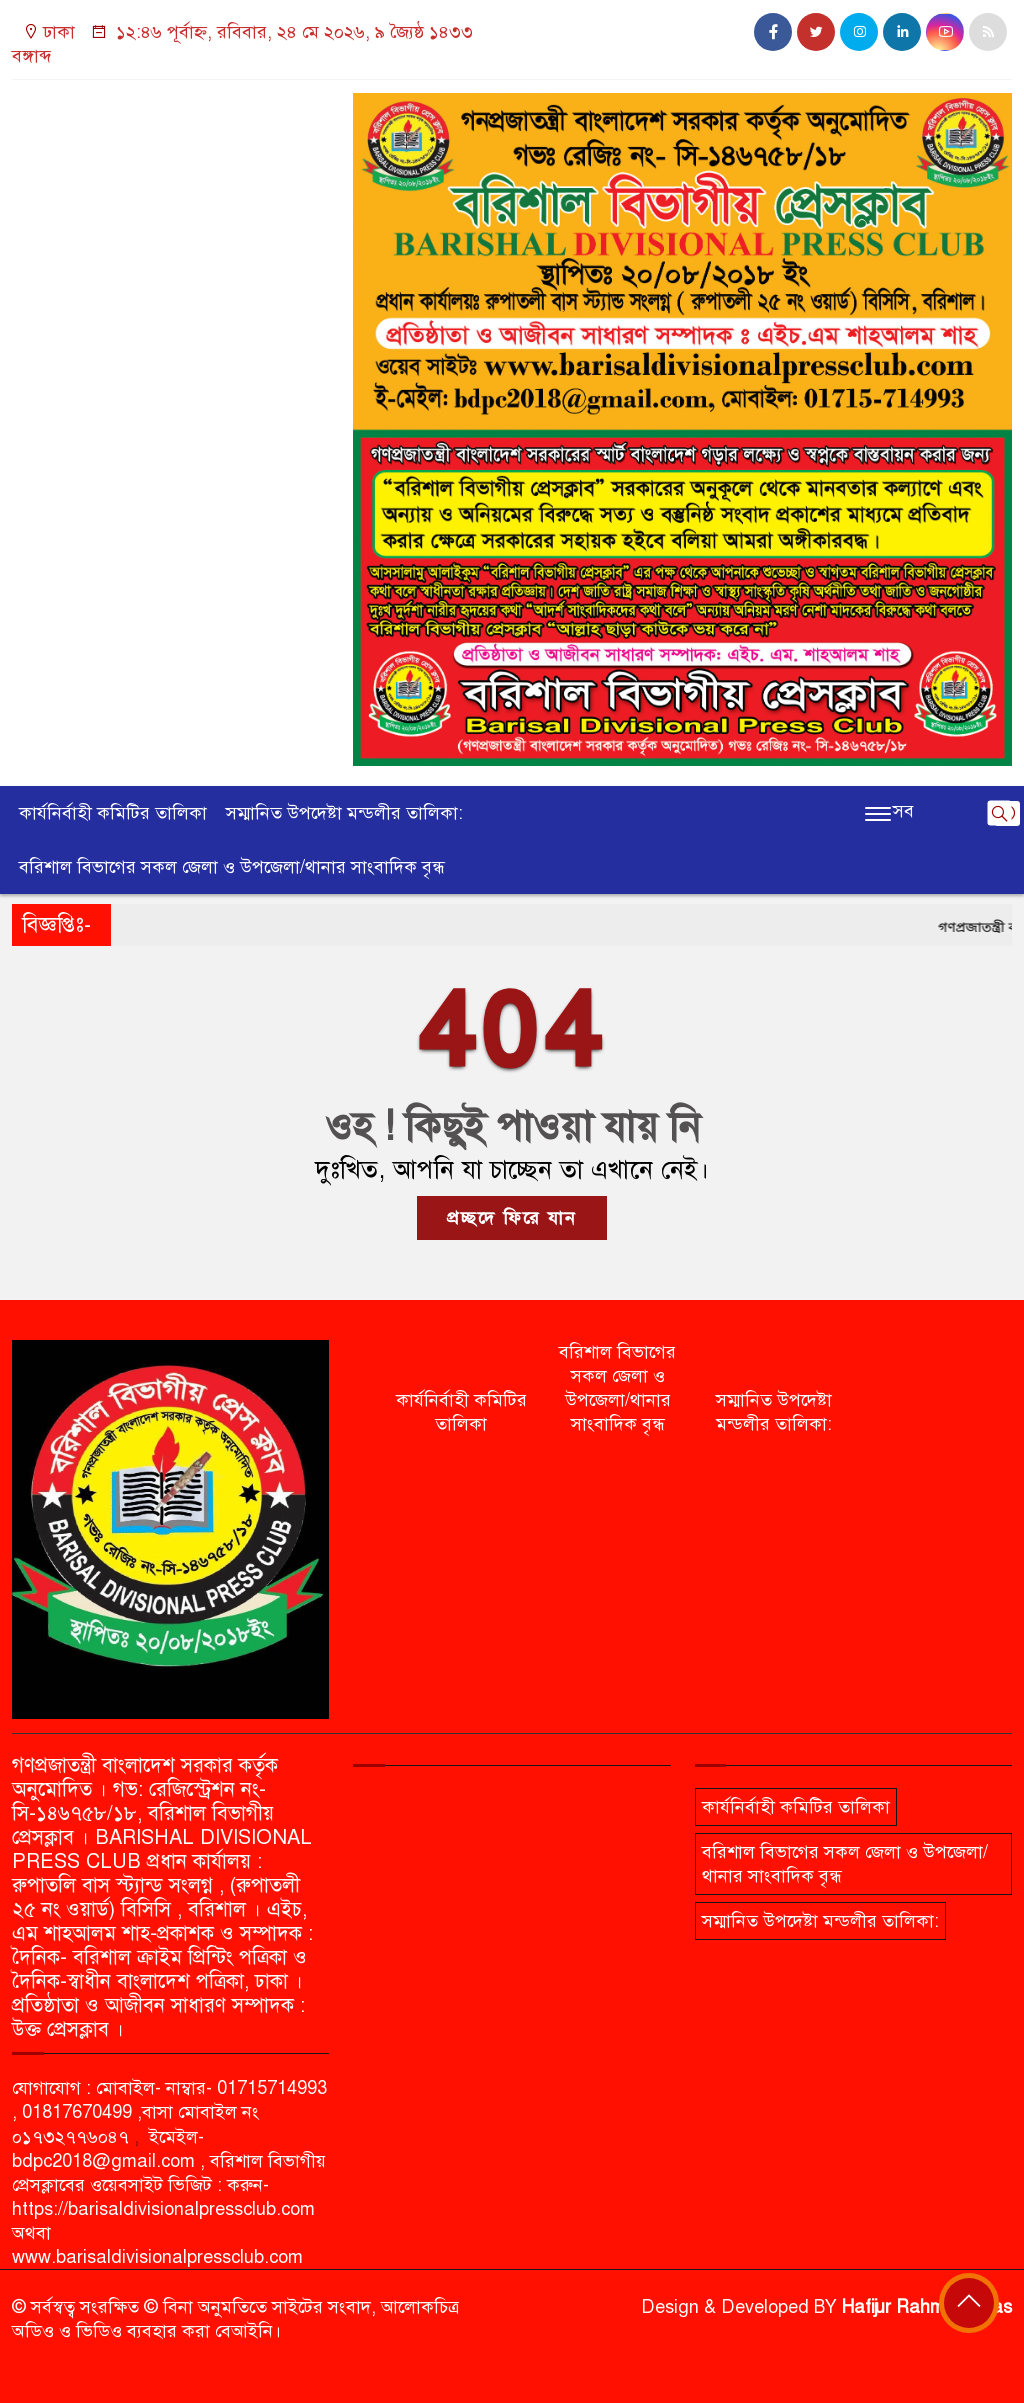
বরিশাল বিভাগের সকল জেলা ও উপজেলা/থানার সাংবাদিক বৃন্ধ (232, 867)
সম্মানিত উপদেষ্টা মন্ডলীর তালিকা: (344, 813)
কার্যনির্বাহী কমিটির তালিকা (113, 813)
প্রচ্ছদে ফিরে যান (512, 1218)
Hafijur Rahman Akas (927, 2307)
